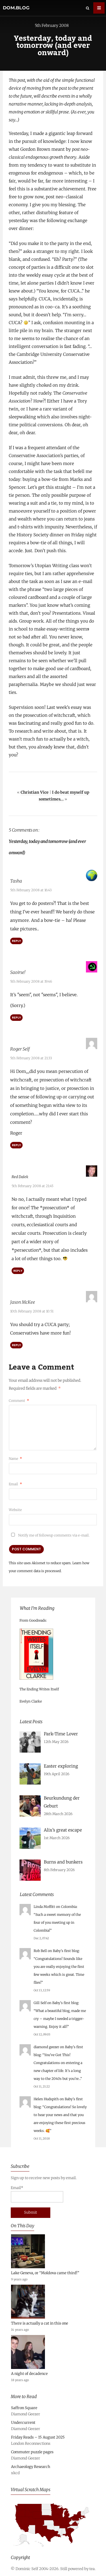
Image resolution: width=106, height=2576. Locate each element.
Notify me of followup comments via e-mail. (49, 1535)
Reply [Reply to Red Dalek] (17, 1270)
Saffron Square (24, 2407)
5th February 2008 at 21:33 (31, 1058)
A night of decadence (29, 2373)
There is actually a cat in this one (39, 2323)
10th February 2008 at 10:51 (31, 1311)
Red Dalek (21, 1176)
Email (15, 1484)
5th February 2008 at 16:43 (31, 890)
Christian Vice (35, 792)
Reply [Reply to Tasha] (16, 941)
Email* (37, 2193)
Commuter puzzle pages (32, 2451)
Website (15, 1509)
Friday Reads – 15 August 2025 (38, 2437)
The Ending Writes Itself (39, 1689)
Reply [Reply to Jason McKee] (16, 1344)
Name (15, 1458)
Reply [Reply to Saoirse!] (16, 1017)
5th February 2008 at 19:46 (31, 981)
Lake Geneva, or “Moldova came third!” (45, 2272)
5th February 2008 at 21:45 (32, 1185)
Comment (19, 1400)
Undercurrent (23, 2422)
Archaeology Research (30, 2466)
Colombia (69, 1906)
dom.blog (16, 7)
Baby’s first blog (66, 1950)
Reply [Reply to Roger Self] (16, 1145)
